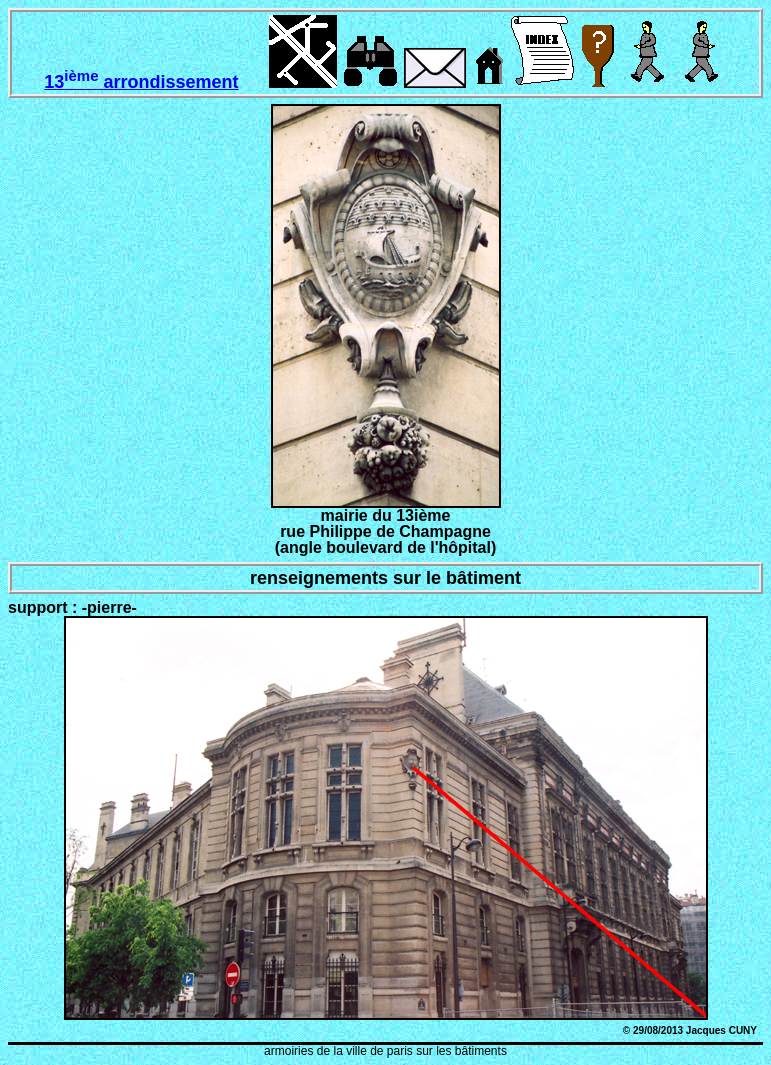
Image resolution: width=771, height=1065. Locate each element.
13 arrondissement (141, 82)
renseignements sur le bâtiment (385, 578)
